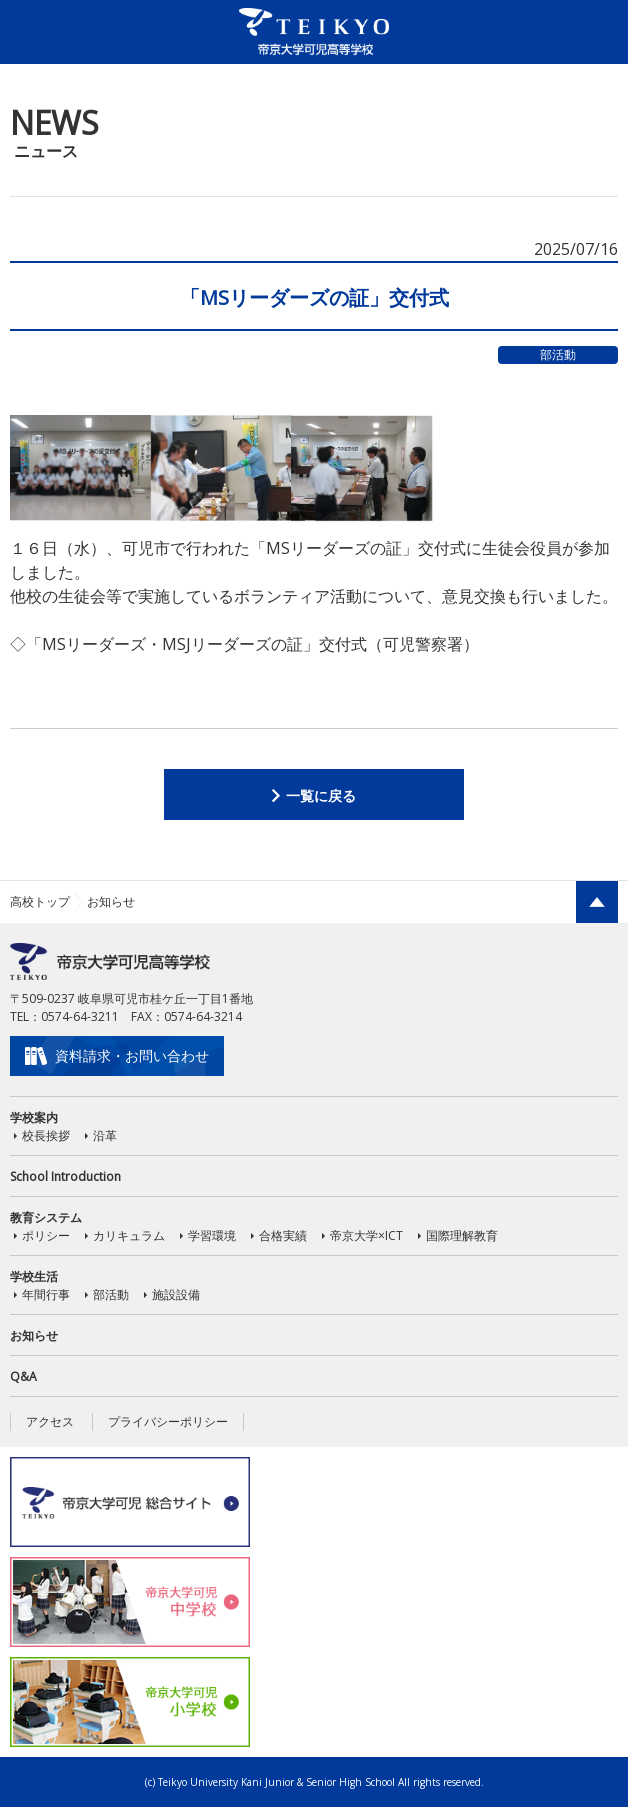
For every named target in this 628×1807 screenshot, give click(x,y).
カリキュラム (129, 1235)
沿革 (105, 1135)
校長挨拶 (46, 1135)
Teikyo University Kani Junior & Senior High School (276, 1782)
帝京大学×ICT (366, 1235)
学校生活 (34, 1276)
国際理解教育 (462, 1235)
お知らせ (34, 1335)
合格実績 (283, 1235)
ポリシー (46, 1235)
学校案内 (34, 1117)
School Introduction (65, 1176)
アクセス (50, 1421)
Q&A (23, 1376)
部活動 (111, 1294)
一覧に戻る (321, 795)
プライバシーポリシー (168, 1421)
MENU (593, 31)
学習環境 (212, 1235)
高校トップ (40, 901)
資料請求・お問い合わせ (132, 1055)
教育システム (46, 1217)
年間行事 (46, 1294)
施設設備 (176, 1294)
